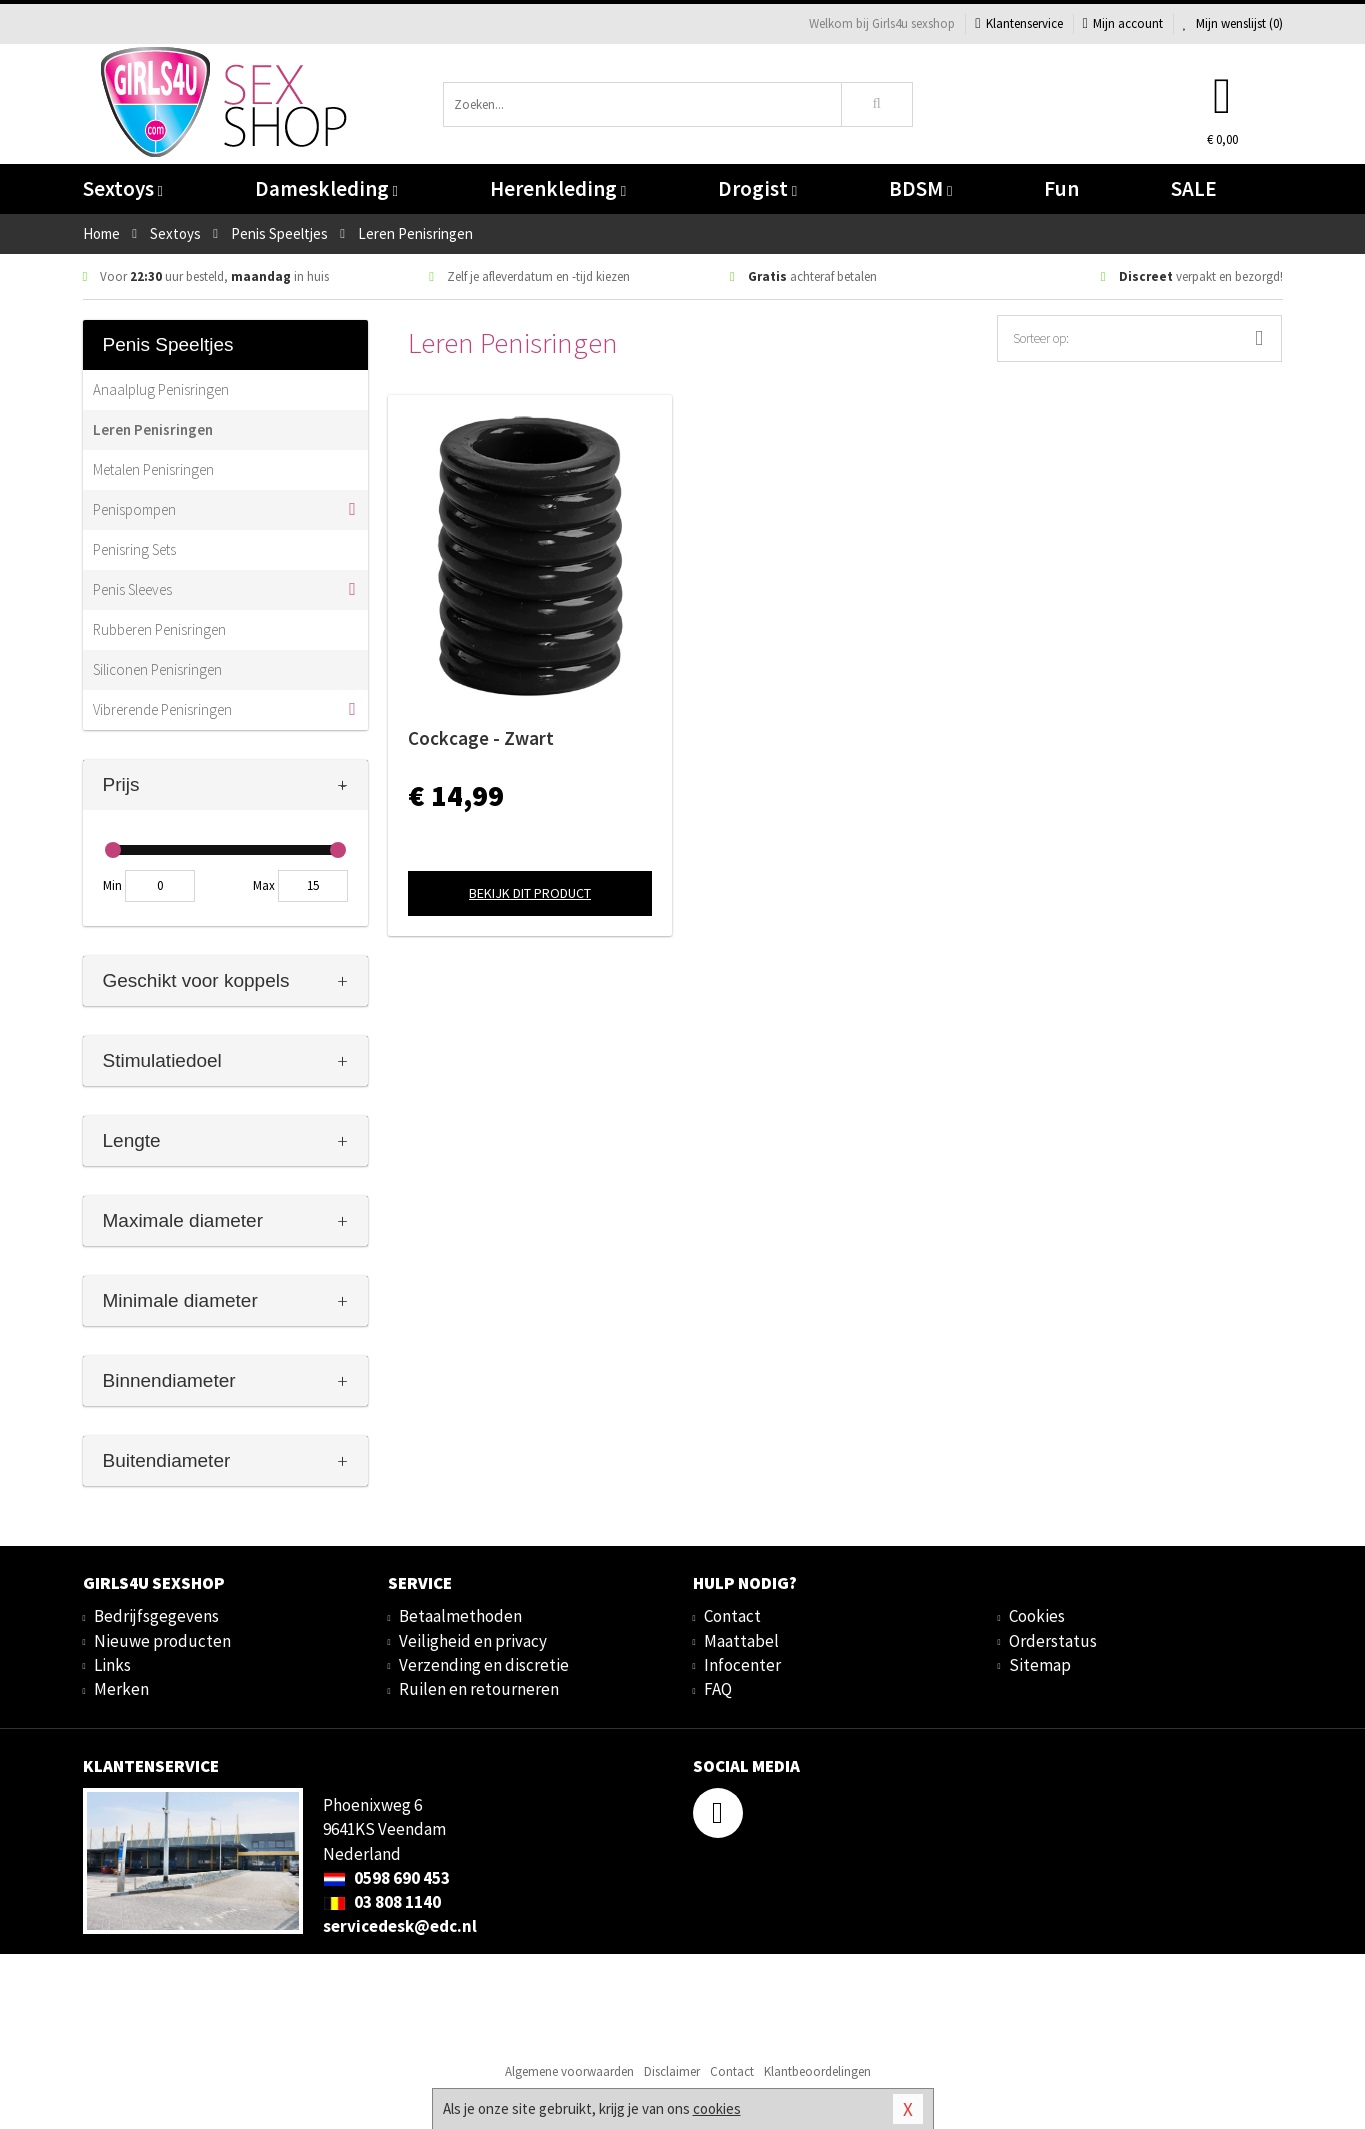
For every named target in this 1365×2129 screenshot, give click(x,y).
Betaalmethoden (460, 1616)
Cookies (1037, 1616)
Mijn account (1123, 23)
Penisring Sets (134, 549)
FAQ (718, 1689)
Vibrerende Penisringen (162, 709)
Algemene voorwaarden (569, 2071)
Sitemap (1040, 1665)
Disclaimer (672, 2071)
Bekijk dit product (530, 893)
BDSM (920, 188)
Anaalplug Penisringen (161, 389)
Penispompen (134, 509)
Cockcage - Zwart (481, 738)
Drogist (757, 188)
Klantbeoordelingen (817, 2071)
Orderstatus (1053, 1641)
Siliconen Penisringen (157, 669)
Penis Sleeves (132, 589)
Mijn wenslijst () (1233, 23)
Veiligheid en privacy (473, 1641)
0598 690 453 (386, 1878)
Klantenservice (1018, 23)
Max (264, 885)
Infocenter (742, 1665)
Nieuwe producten (162, 1641)
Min (112, 885)
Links (112, 1665)
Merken (121, 1689)
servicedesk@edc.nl (400, 1926)
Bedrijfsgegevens (156, 1616)
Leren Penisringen (153, 429)
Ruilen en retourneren (479, 1689)
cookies (717, 2108)
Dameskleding (326, 188)
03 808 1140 (382, 1902)
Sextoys (123, 188)
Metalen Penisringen (153, 469)
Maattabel (741, 1641)
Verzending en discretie (484, 1665)
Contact (732, 1616)
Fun (1061, 188)
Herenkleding (558, 188)
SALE (1194, 188)
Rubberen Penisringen (159, 629)
